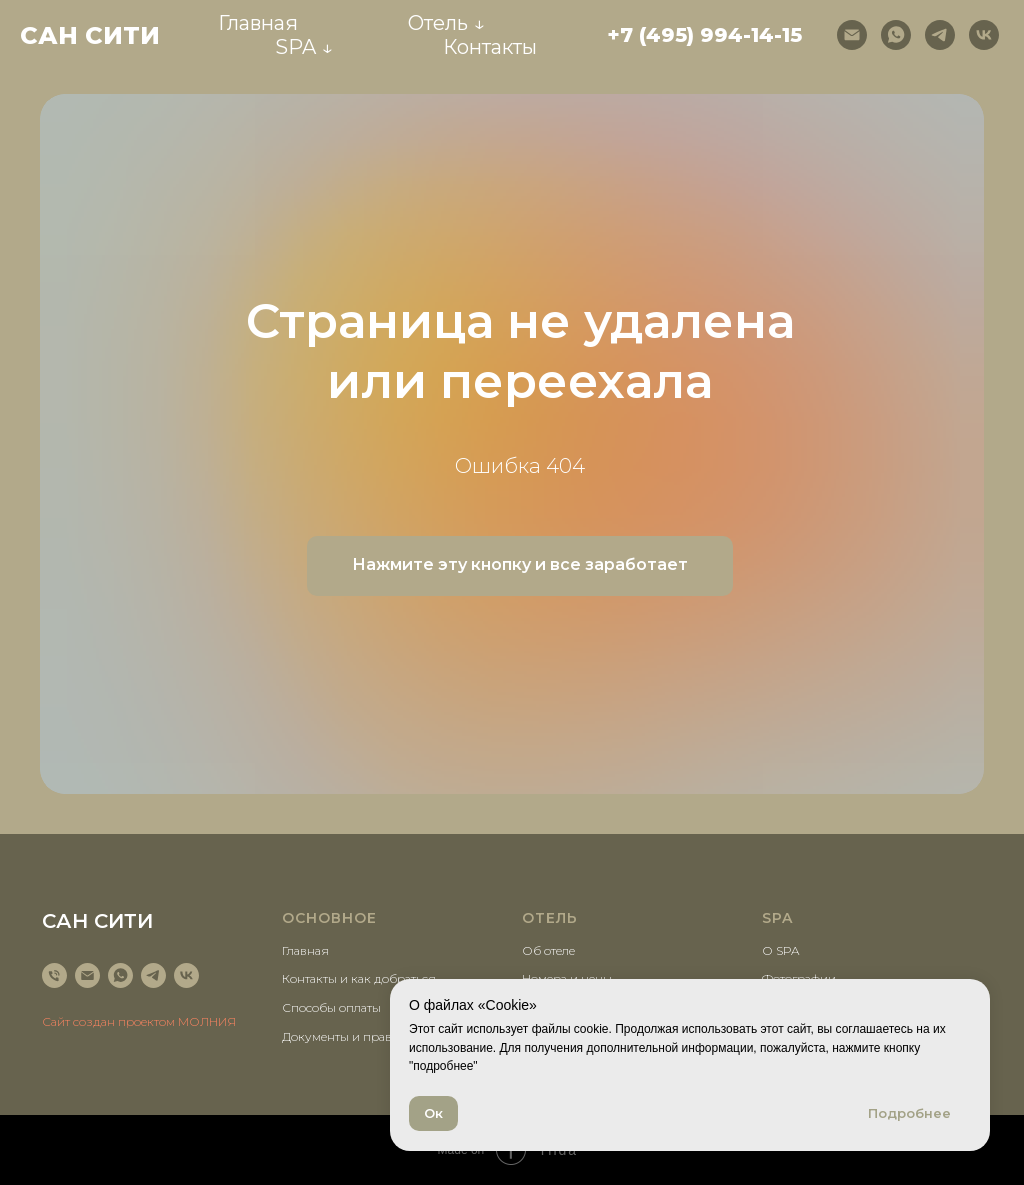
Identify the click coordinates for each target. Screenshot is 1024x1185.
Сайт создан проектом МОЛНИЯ (139, 1021)
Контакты (490, 47)
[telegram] (940, 35)
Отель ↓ (446, 23)
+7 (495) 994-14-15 (704, 35)
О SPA (780, 950)
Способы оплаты (331, 1007)
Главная (258, 23)
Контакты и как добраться (359, 978)
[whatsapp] (896, 35)
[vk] (984, 35)
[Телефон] (54, 975)
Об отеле (548, 950)
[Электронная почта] (852, 35)
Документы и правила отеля (365, 1036)
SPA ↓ (304, 47)
